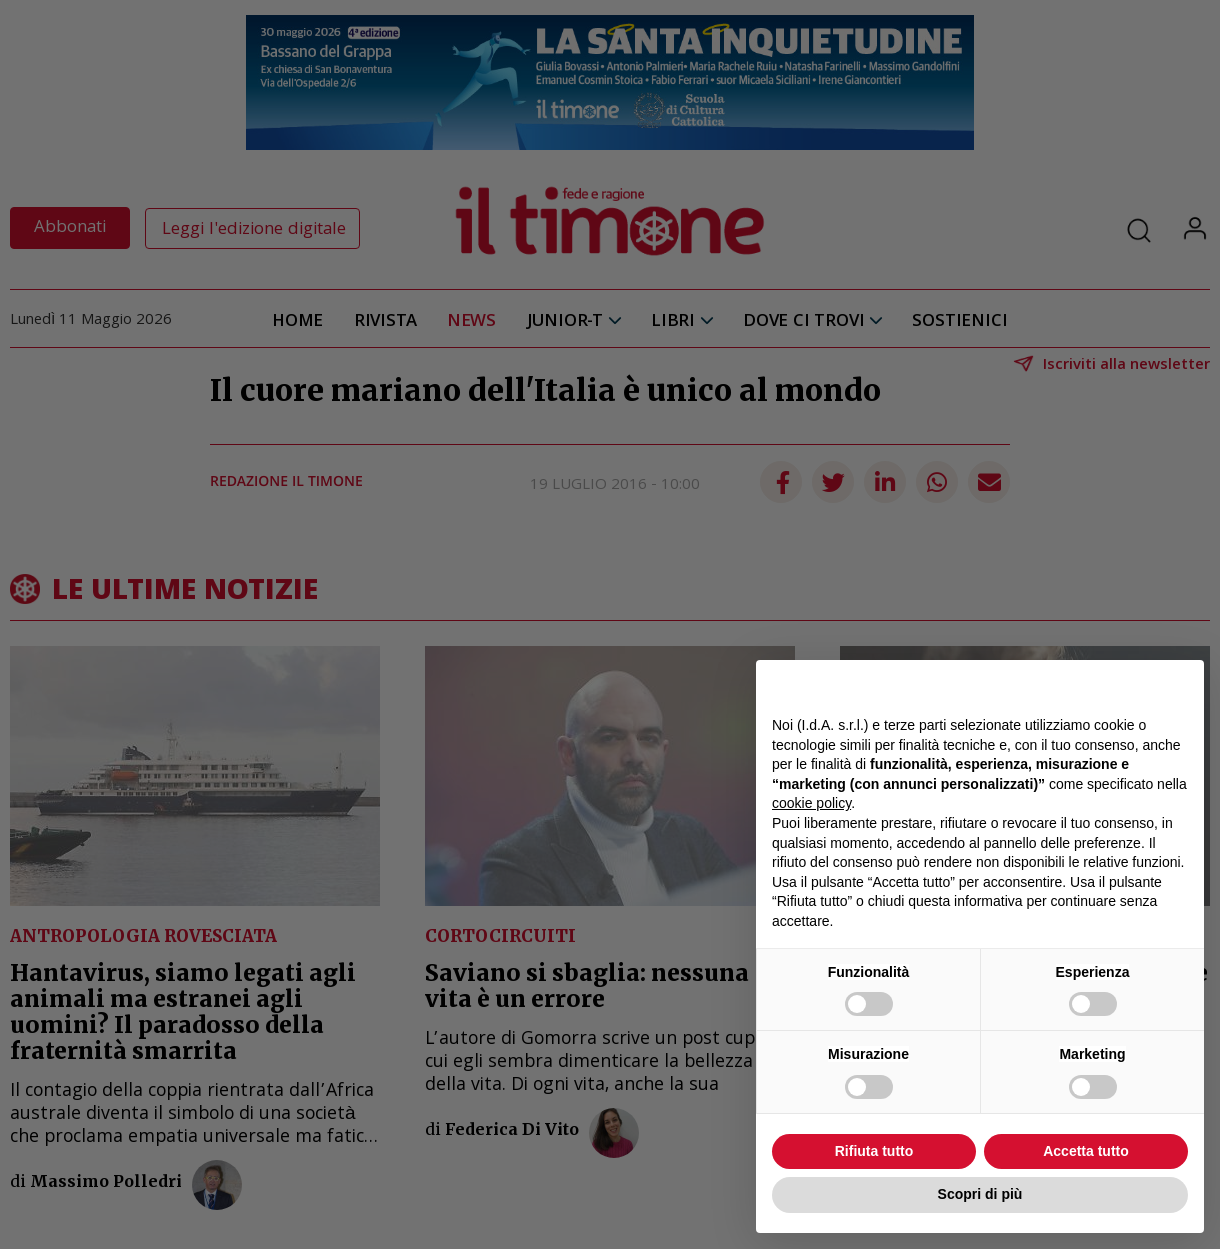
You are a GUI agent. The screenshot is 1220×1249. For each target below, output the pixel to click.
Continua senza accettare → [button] (1095, 685)
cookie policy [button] (811, 803)
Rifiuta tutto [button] (874, 1151)
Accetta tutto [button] (1086, 1151)
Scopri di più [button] (980, 1194)
